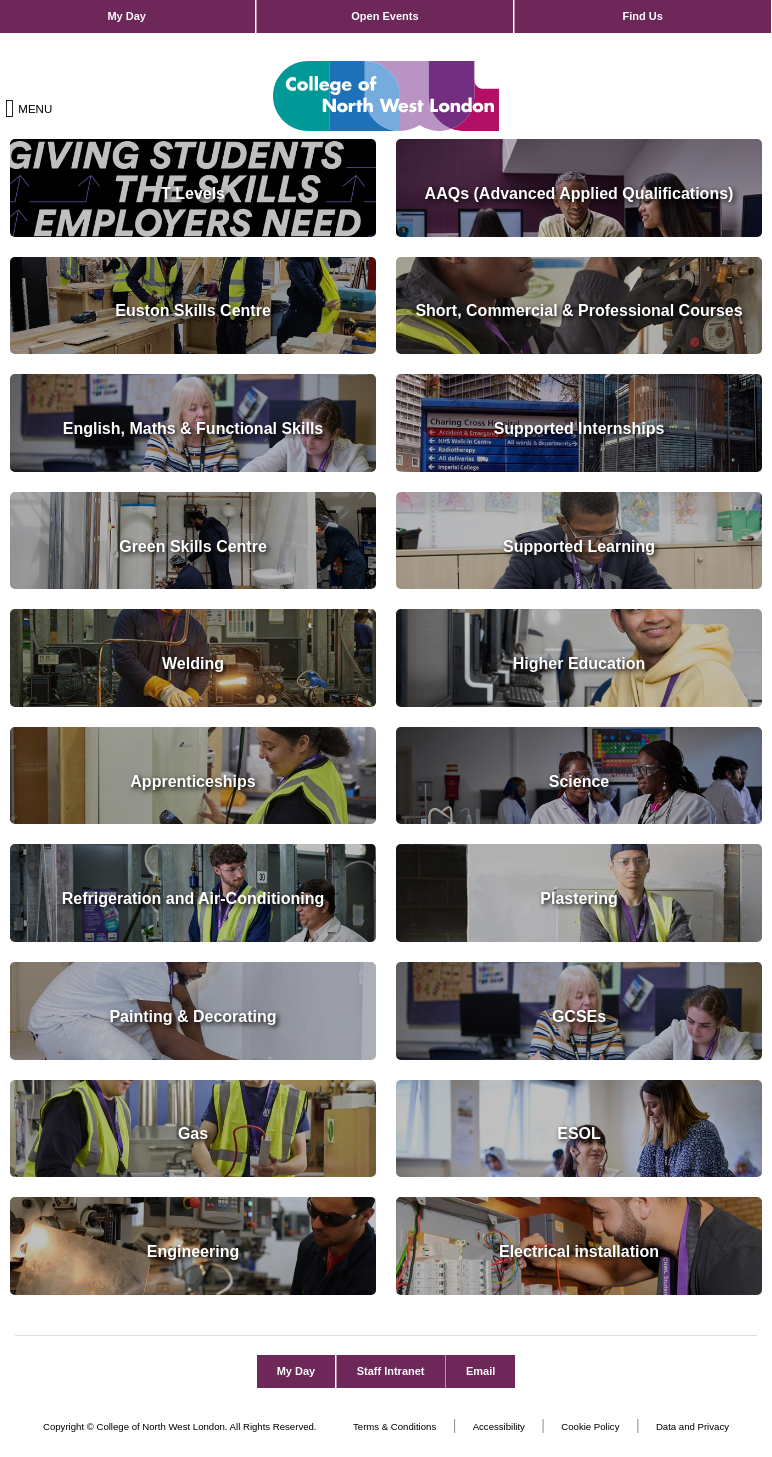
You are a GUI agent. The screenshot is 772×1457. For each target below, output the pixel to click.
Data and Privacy (692, 1426)
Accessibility (499, 1426)
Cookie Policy (590, 1426)
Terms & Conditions (394, 1426)
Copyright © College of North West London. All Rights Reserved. (180, 1426)
